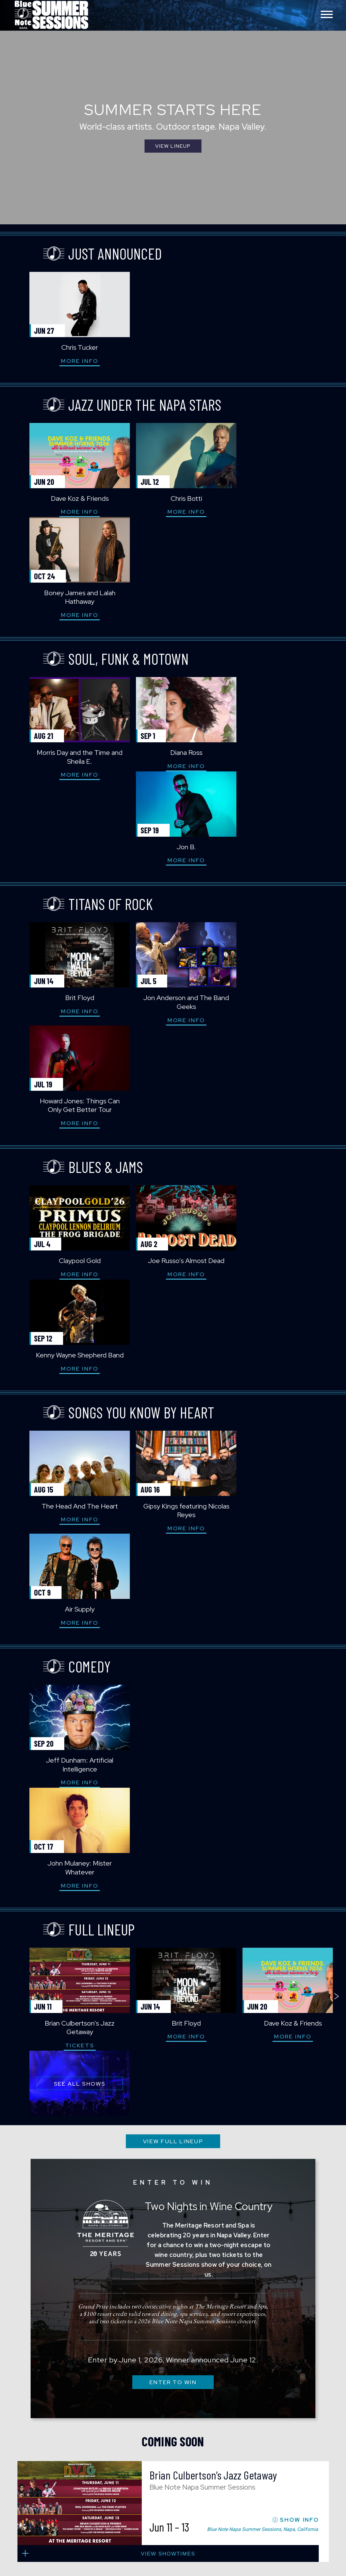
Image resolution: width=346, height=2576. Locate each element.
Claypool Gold (67, 977)
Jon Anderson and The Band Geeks (173, 822)
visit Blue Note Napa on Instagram (268, 2396)
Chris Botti (173, 498)
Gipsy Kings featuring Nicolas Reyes (173, 1133)
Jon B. (279, 658)
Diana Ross (173, 658)
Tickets (66, 1470)
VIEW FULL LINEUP (173, 1501)
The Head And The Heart (66, 1128)
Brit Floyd (66, 818)
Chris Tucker (66, 347)
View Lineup (173, 148)
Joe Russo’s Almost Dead (173, 977)
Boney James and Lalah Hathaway (279, 503)
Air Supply (280, 1128)
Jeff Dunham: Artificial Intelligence (66, 1293)
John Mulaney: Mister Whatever (173, 1293)
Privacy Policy (308, 2472)
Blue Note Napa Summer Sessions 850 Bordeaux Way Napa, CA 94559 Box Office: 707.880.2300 (134, 2418)
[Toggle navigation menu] (326, 15)
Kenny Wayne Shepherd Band (280, 977)
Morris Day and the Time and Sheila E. (66, 663)
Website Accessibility (271, 2472)
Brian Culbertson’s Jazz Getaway (66, 1453)
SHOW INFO (299, 1895)
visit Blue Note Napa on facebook (254, 2396)
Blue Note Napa (51, 15)
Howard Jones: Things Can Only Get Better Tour (280, 822)
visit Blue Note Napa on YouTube (282, 2396)
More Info (66, 360)
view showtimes (173, 1926)
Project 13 (274, 2485)
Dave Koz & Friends (67, 498)
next (336, 1404)
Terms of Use (265, 2478)
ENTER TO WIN (173, 1741)
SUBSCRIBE (173, 2297)
